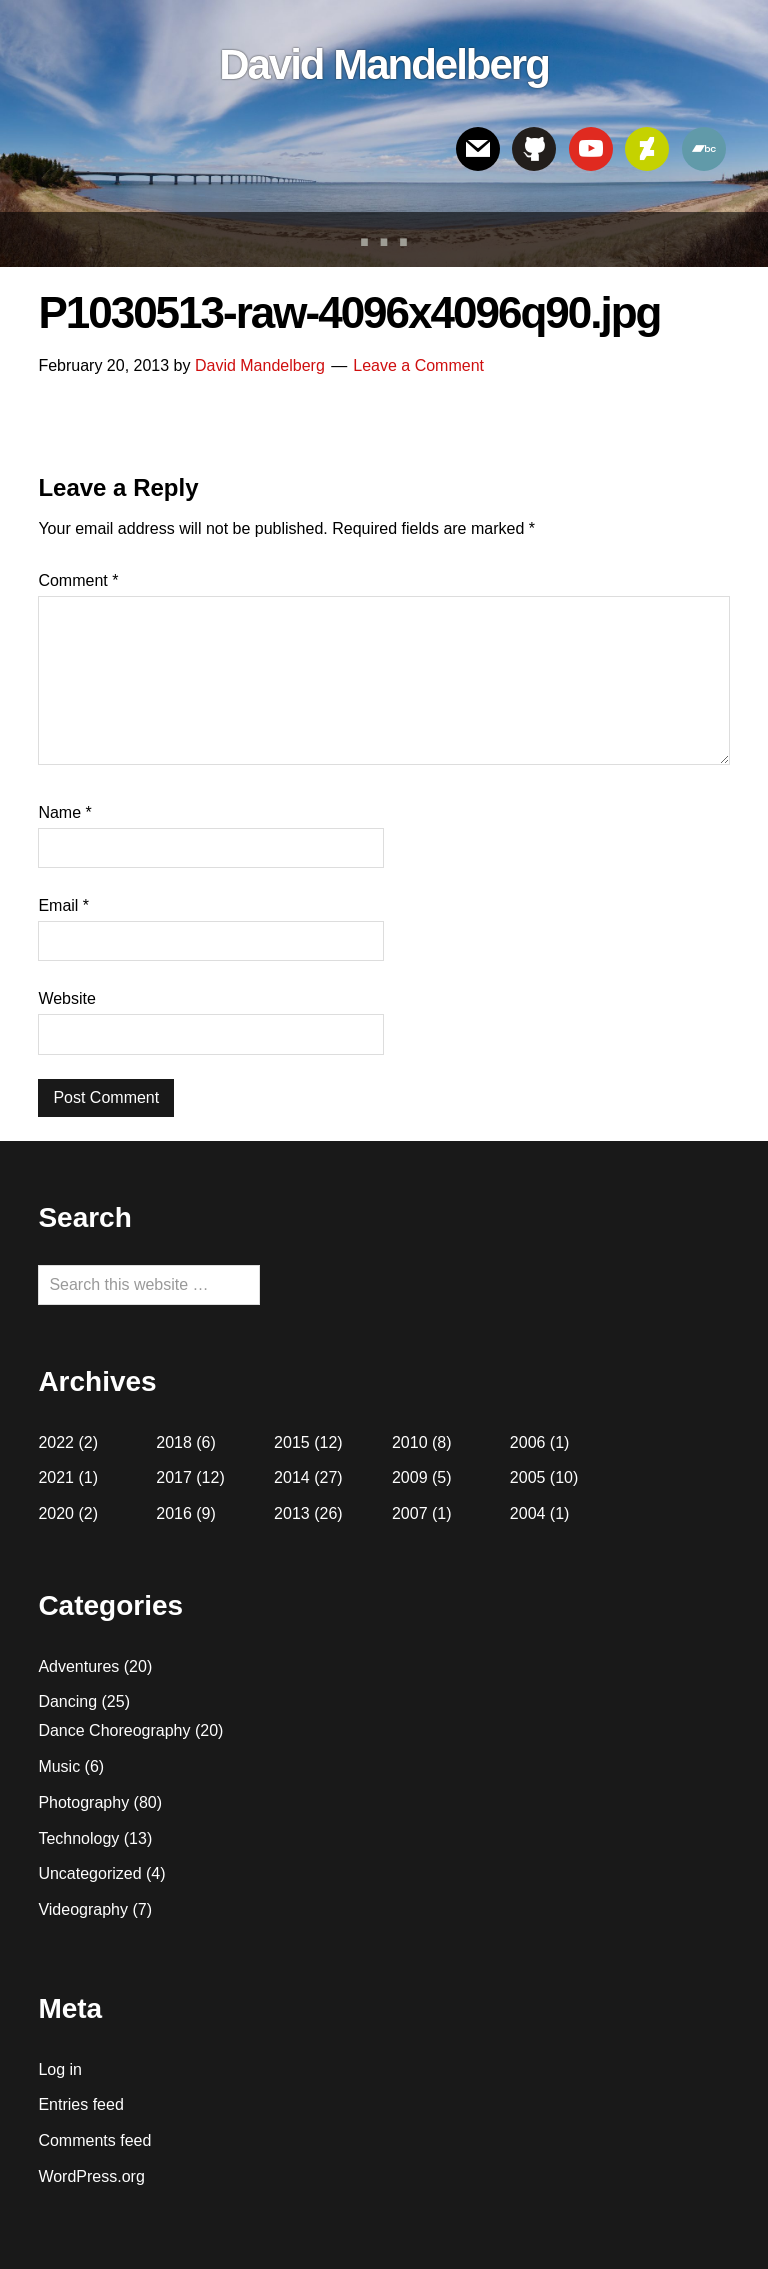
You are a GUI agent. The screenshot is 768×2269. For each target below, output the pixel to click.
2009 (410, 1477)
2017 (174, 1477)
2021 (56, 1477)
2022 (56, 1442)
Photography (83, 1802)
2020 (56, 1513)
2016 (174, 1513)
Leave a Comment (418, 365)
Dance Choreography (114, 1730)
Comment (78, 580)
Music (59, 1766)
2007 (410, 1513)
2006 (528, 1442)
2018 (174, 1442)
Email (63, 905)
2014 (292, 1477)
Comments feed (94, 2140)
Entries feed (80, 2104)
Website (67, 998)
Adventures (78, 1666)
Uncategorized (89, 1873)
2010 (410, 1442)
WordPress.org (91, 2176)
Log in (60, 2069)
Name (64, 812)
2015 (292, 1442)
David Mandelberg (384, 64)
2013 (292, 1513)
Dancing (67, 1701)
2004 (528, 1513)
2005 (528, 1477)
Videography (83, 1909)
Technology (78, 1838)
